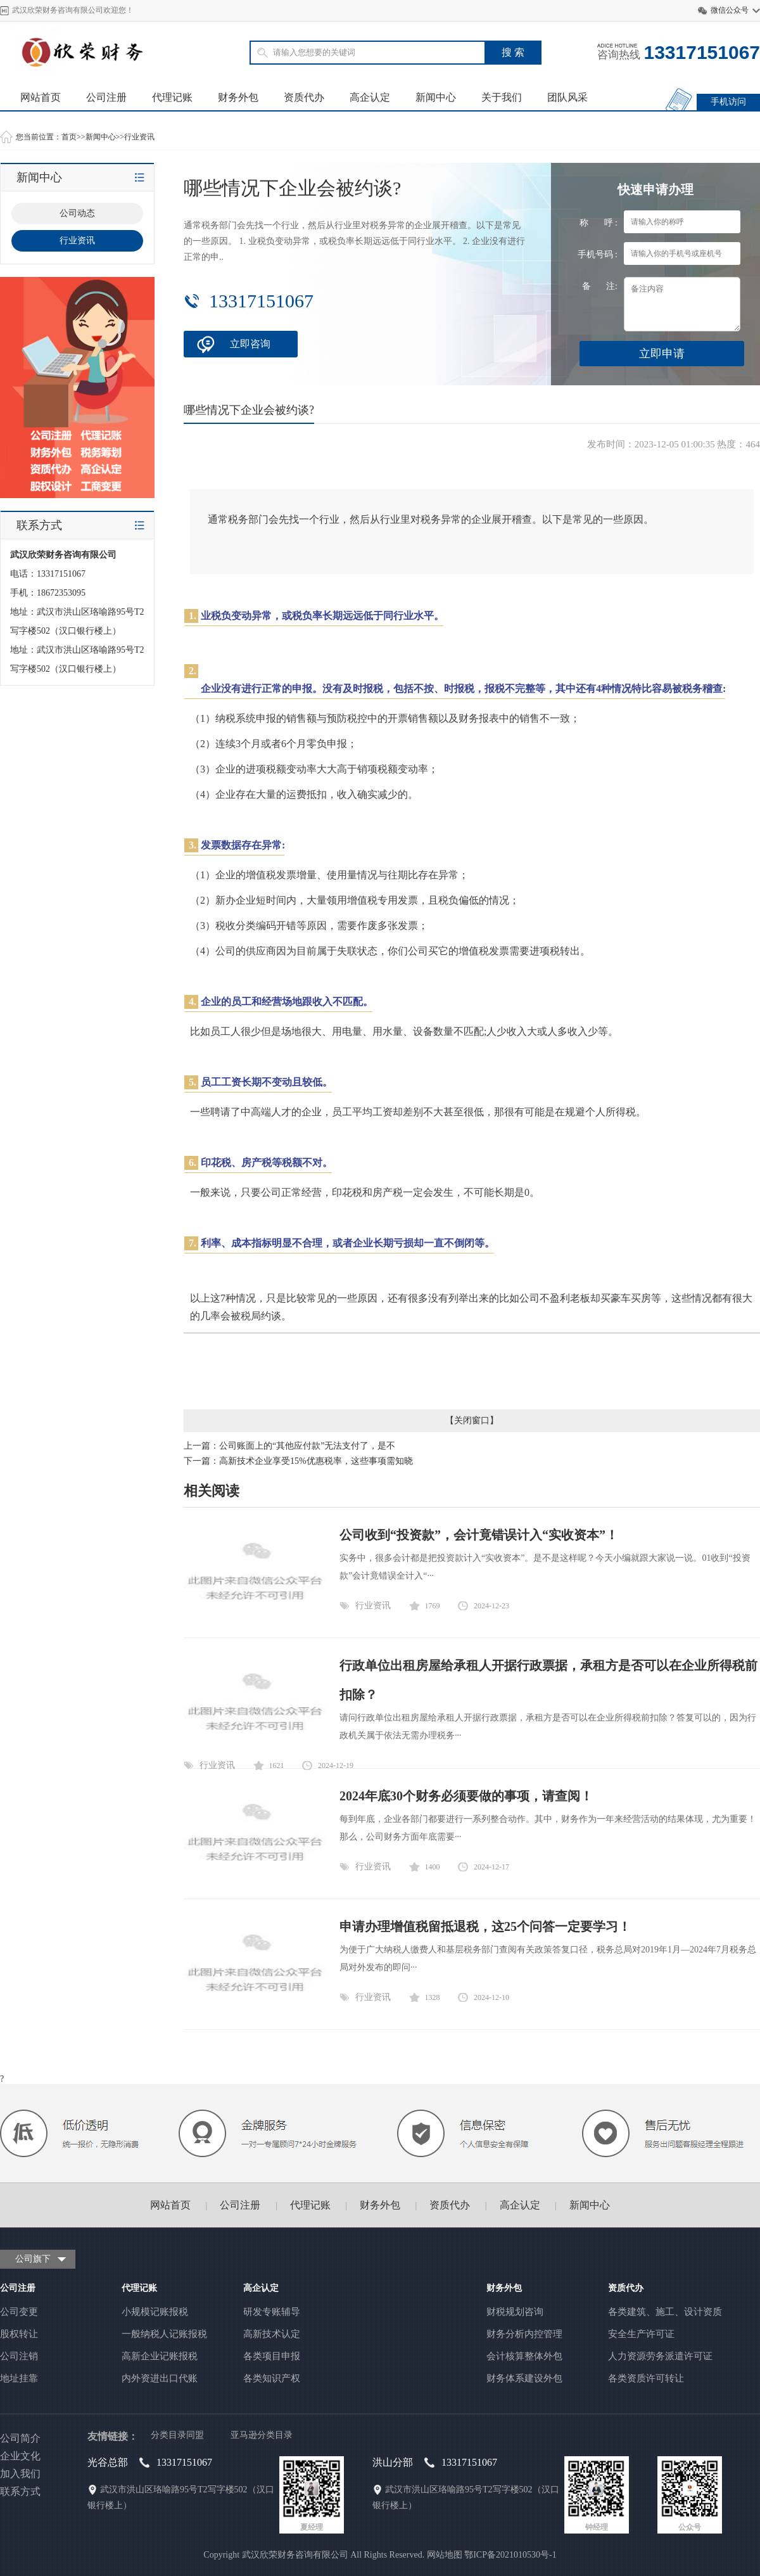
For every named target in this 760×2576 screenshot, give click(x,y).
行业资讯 (139, 136)
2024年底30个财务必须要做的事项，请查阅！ (466, 1796)
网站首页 (40, 97)
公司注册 (106, 97)
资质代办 (304, 97)
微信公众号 (730, 10)
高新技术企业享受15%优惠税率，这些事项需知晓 (316, 1461)
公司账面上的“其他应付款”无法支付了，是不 (307, 1446)
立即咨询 (250, 343)
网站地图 (444, 2555)
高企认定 (370, 97)
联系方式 (20, 2491)
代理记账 (172, 97)
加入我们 (20, 2473)
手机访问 (728, 101)
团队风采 (567, 97)
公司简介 (20, 2438)
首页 (69, 136)
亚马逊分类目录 (262, 2435)
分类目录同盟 (177, 2435)
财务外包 (238, 97)
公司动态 (77, 213)
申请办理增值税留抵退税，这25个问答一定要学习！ (485, 1926)
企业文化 (20, 2456)
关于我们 (501, 97)
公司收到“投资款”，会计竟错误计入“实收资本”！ (478, 1535)
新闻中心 (435, 97)
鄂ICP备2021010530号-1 (510, 2555)
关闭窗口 (472, 1420)
